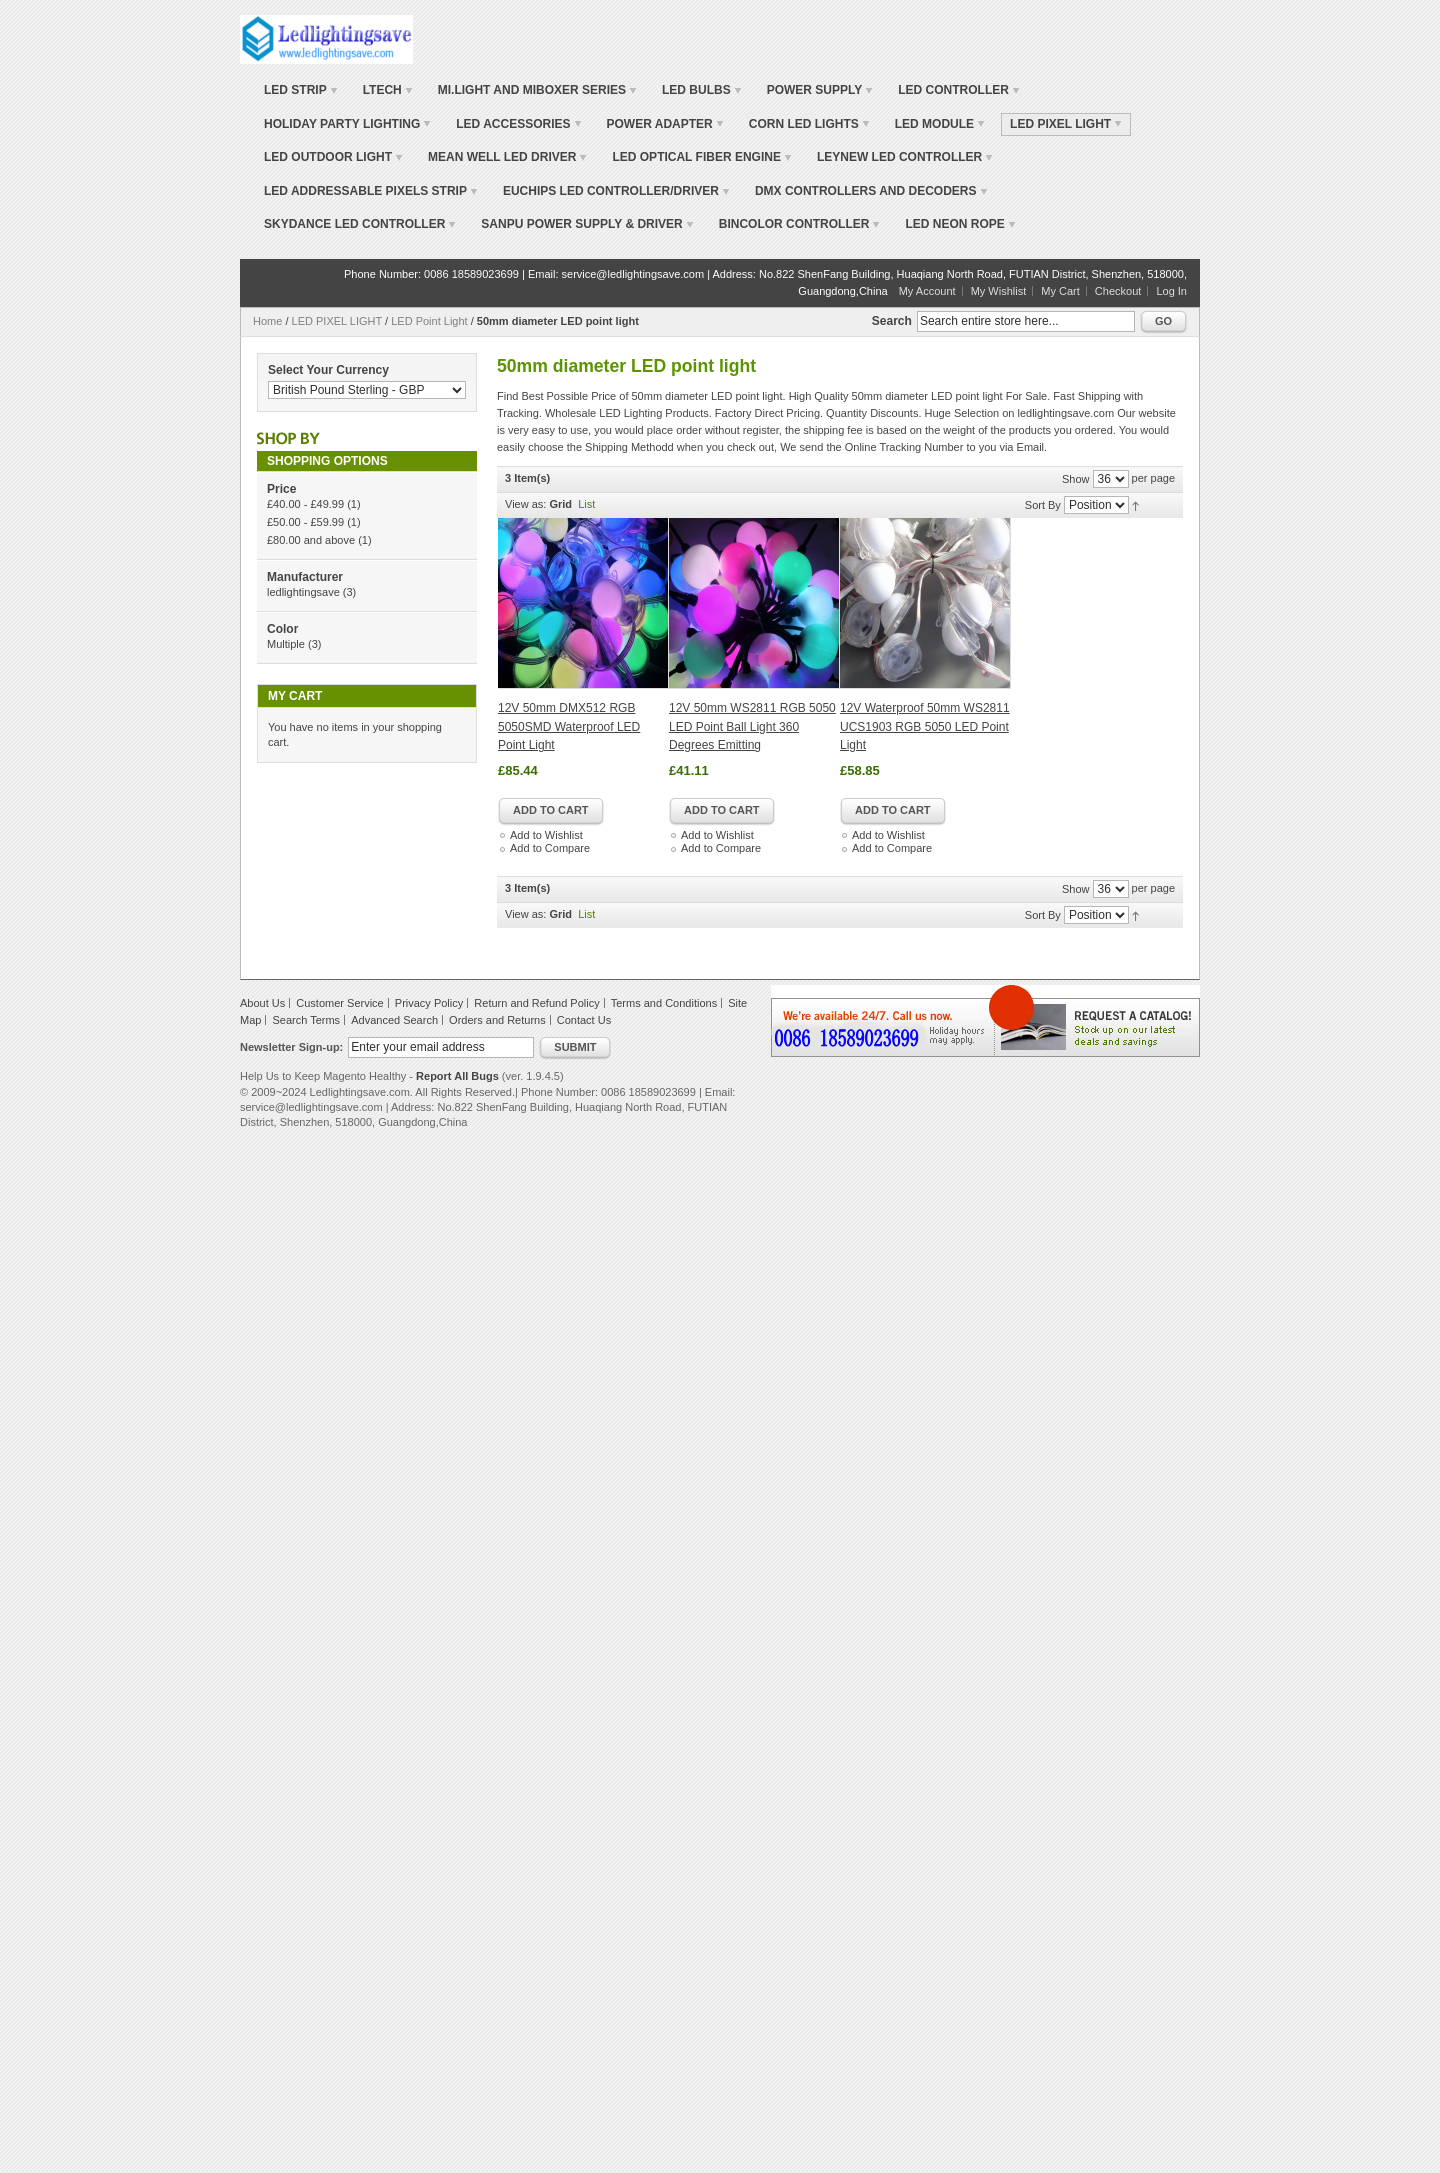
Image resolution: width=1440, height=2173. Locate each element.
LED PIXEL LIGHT (337, 321)
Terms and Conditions (664, 1003)
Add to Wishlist (546, 835)
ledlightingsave (303, 592)
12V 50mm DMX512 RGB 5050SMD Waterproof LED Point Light (569, 726)
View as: (525, 504)
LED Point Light (429, 321)
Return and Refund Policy (536, 1003)
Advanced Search (394, 1020)
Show (1076, 479)
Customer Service (339, 1003)
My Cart (1060, 291)
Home (267, 321)
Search (892, 321)
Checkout (1118, 291)
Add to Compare (550, 848)
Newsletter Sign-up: (291, 1047)
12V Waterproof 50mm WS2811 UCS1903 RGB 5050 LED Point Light (925, 726)
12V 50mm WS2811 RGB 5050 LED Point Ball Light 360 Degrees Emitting (752, 726)
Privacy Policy (429, 1003)
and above (311, 540)
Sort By (1043, 505)
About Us (262, 1003)
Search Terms (306, 1020)
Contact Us (584, 1020)
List (586, 504)
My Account (927, 291)
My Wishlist (999, 291)
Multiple (286, 644)
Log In (1171, 291)
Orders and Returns (497, 1020)
